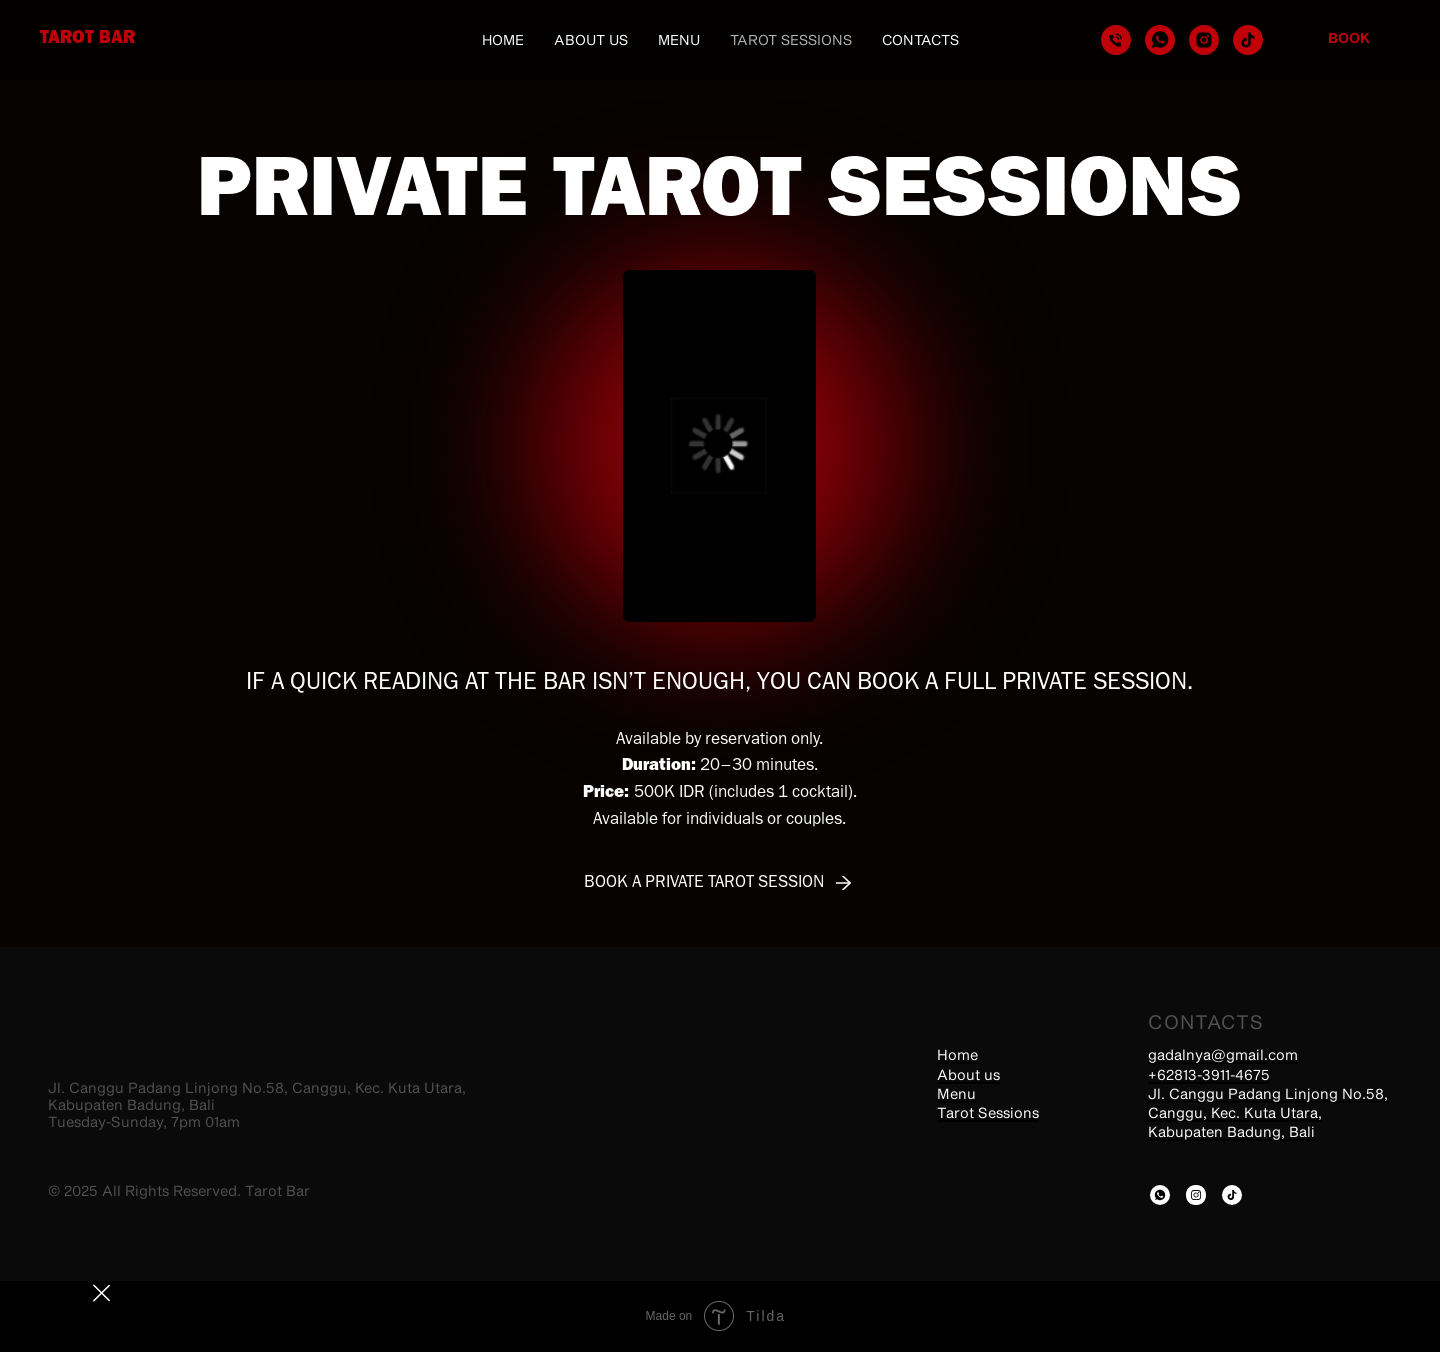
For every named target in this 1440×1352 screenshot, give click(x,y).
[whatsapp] (1160, 40)
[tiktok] (1248, 40)
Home (503, 39)
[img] (1160, 1195)
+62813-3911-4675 (1209, 1074)
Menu (679, 39)
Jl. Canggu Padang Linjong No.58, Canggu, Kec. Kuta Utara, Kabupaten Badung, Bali (1268, 1112)
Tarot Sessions (791, 39)
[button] (717, 883)
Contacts (920, 39)
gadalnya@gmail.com (1223, 1054)
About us (591, 39)
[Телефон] (1116, 40)
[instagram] (1204, 40)
